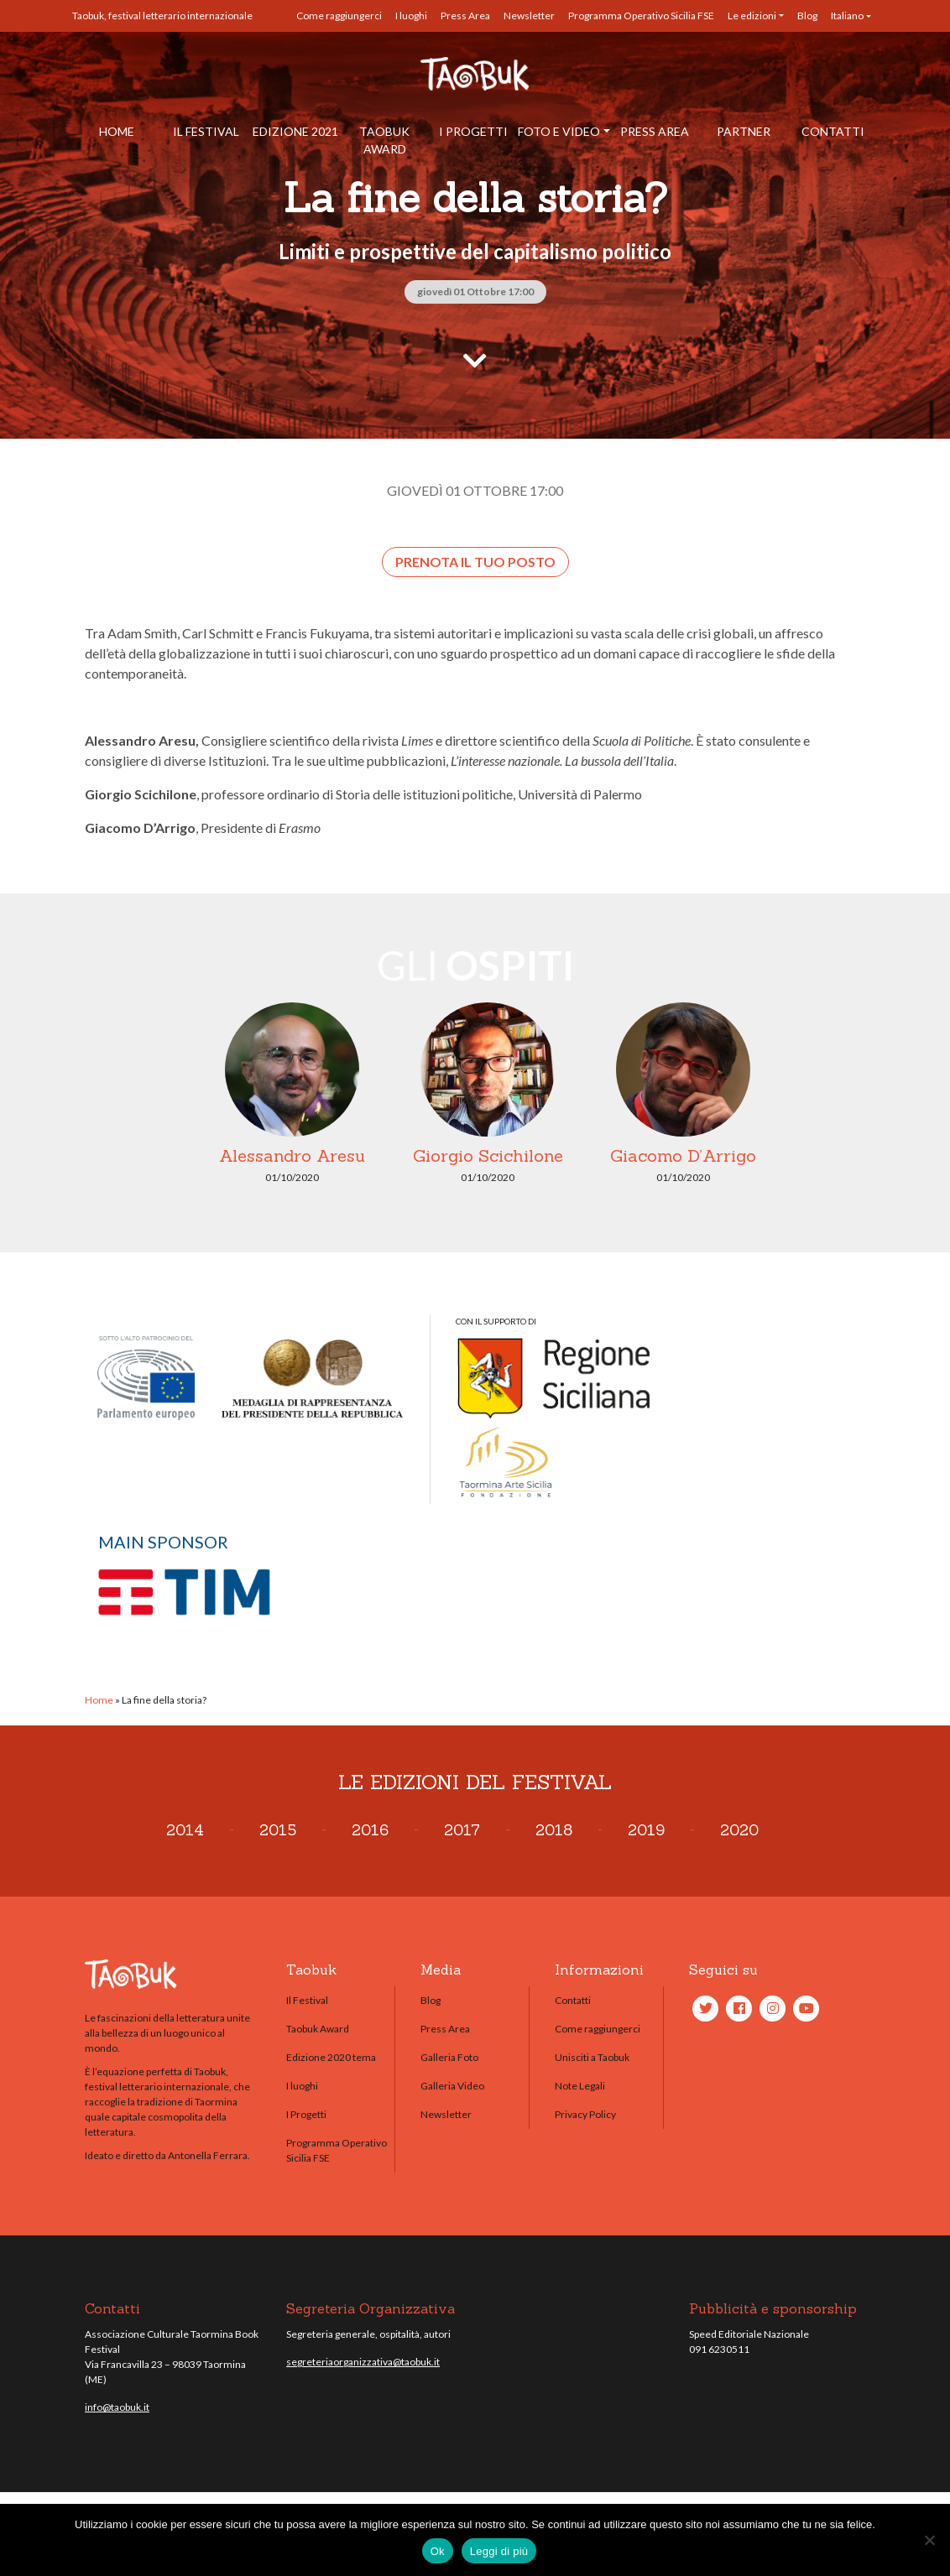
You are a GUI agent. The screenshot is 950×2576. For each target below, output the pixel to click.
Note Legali (580, 2085)
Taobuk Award (384, 140)
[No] (929, 2540)
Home (116, 131)
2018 (553, 1830)
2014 (185, 1830)
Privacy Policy (585, 2114)
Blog (807, 15)
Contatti (832, 131)
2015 (277, 1830)
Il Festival (206, 131)
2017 (462, 1830)
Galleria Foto (449, 2057)
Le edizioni (752, 15)
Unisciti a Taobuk (592, 2057)
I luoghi (411, 15)
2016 (370, 1830)
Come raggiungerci (339, 15)
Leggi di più (499, 2551)
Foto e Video (559, 131)
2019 (646, 1830)
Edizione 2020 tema (331, 2057)
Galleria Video (452, 2085)
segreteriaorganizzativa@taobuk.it (363, 2361)
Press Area (465, 15)
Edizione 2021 (295, 131)
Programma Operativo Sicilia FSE (641, 15)
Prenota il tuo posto (475, 562)
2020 (739, 1830)
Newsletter (529, 15)
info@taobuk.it (117, 2407)
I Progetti (473, 131)
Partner (743, 131)
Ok (438, 2551)
